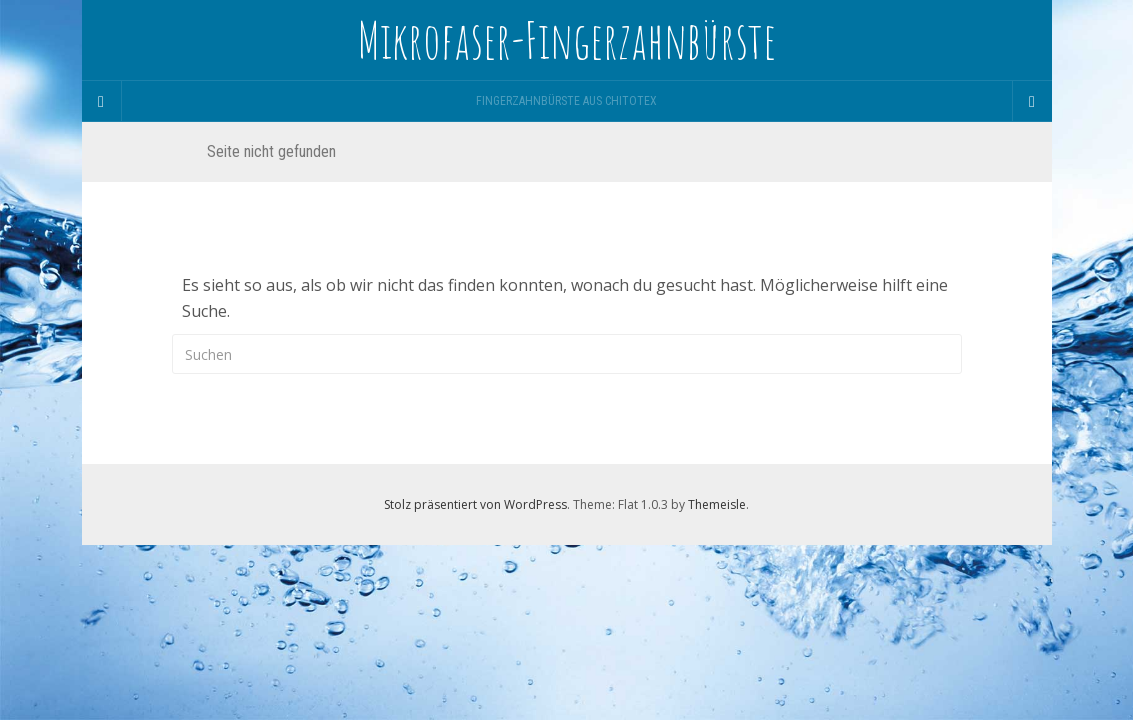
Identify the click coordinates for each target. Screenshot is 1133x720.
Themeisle (717, 504)
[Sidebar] (102, 101)
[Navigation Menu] (1032, 101)
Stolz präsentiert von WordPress (475, 504)
